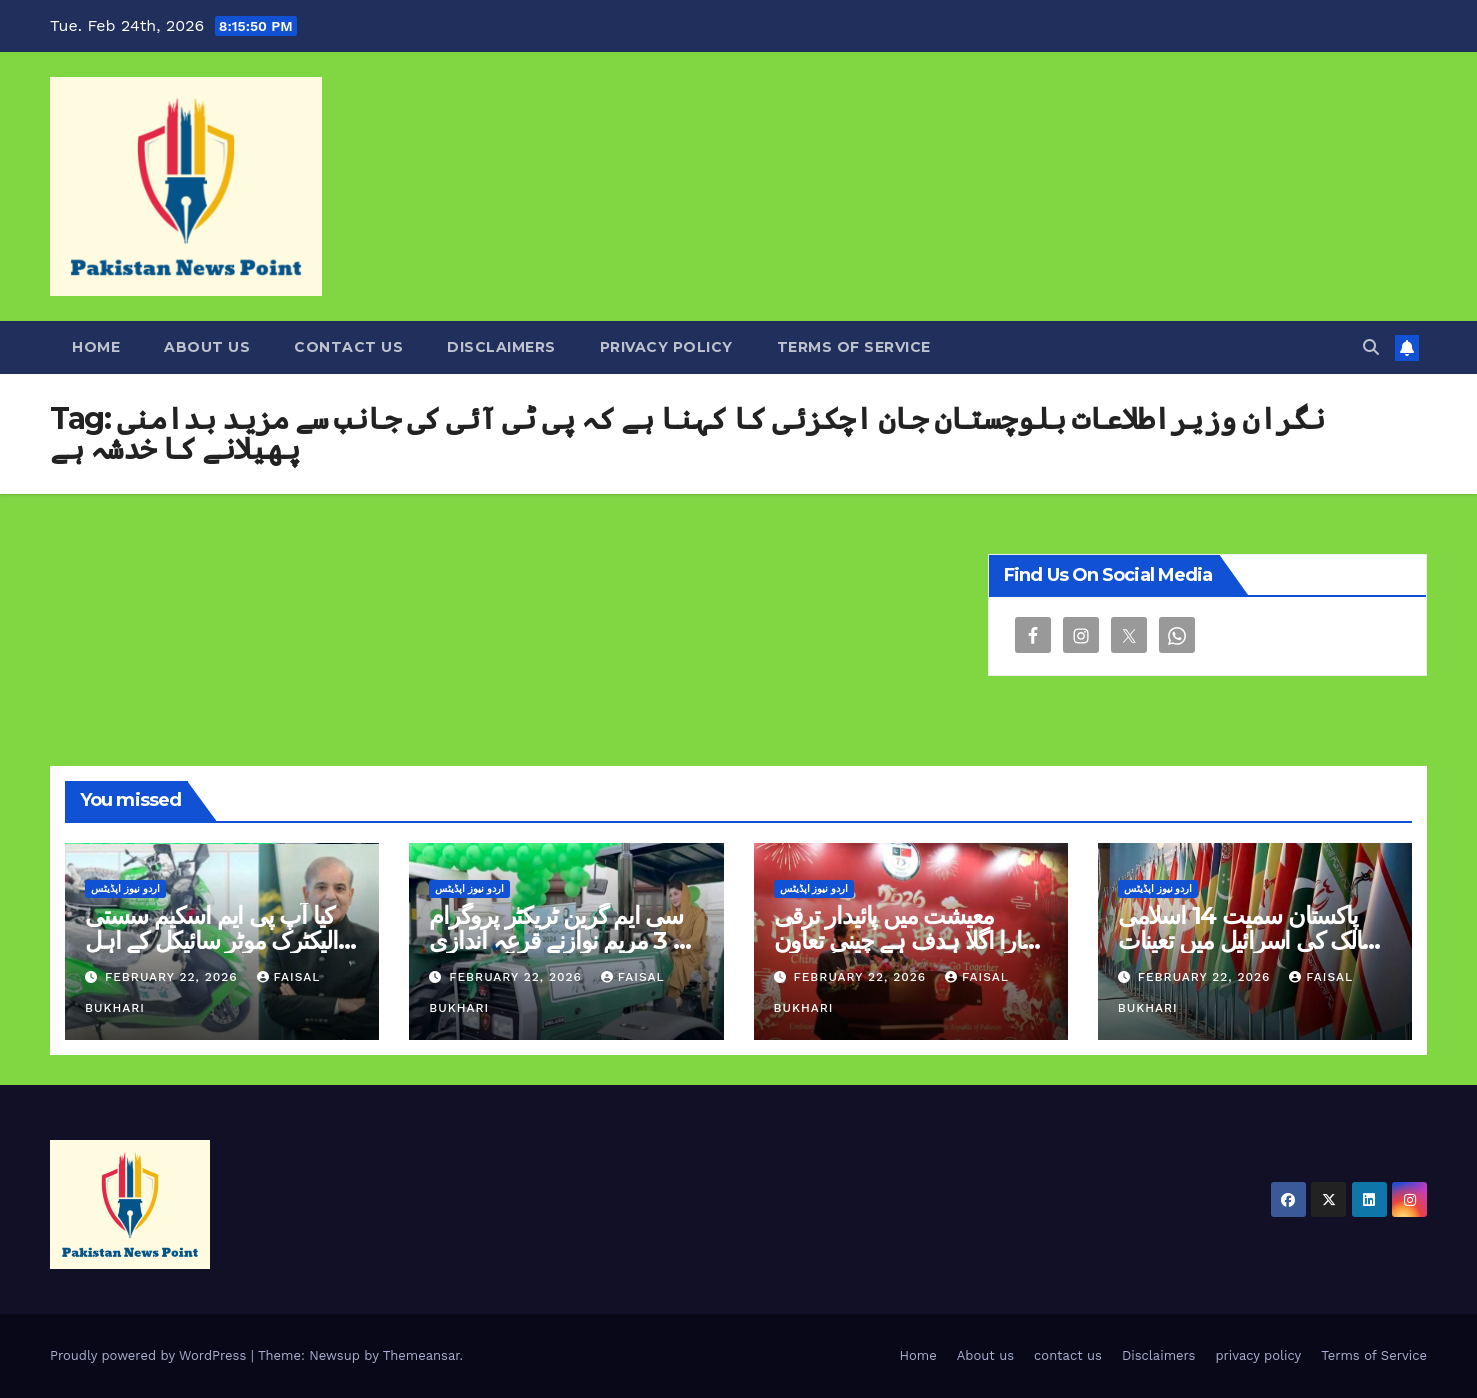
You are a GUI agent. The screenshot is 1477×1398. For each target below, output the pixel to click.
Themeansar (421, 1355)
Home (96, 347)
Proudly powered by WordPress (150, 1355)
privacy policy (666, 347)
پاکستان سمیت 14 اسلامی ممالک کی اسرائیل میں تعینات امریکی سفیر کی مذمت (1252, 940)
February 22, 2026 (174, 977)
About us (207, 347)
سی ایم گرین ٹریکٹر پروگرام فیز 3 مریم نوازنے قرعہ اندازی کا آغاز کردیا (564, 940)
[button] (1371, 347)
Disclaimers (501, 347)
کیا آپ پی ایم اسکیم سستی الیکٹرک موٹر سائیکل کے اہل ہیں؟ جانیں (211, 940)
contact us (348, 347)
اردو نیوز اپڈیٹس (125, 888)
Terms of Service (854, 347)
